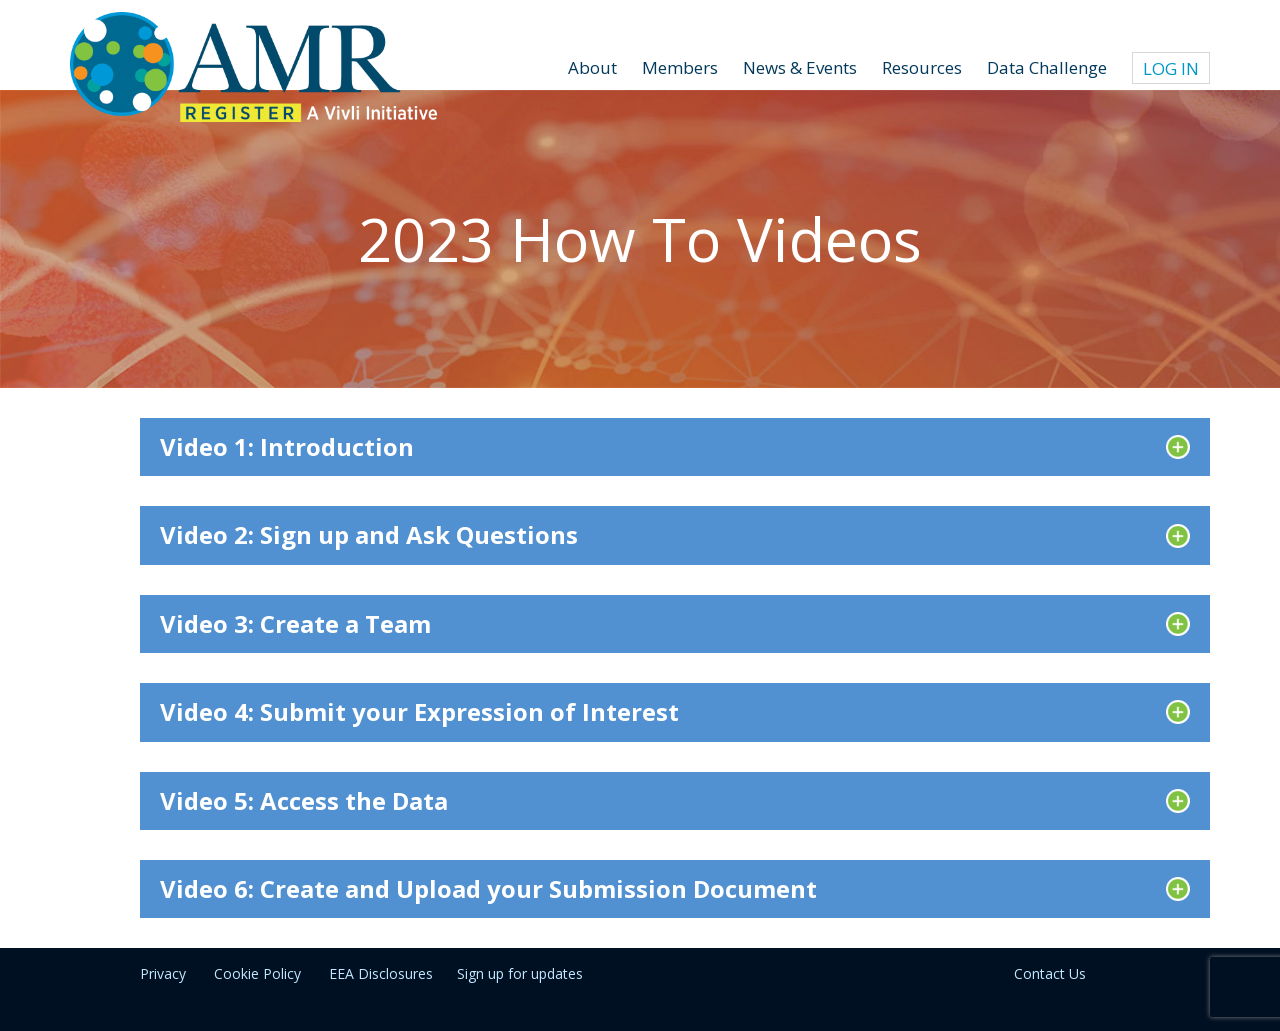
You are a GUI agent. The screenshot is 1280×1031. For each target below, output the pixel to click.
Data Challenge (1047, 67)
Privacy (163, 973)
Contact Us (1050, 973)
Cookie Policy (257, 973)
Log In (1171, 68)
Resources (922, 67)
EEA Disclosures (381, 973)
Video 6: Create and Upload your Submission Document (488, 888)
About (592, 67)
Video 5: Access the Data (304, 800)
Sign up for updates (520, 973)
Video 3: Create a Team (295, 623)
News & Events (800, 67)
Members (680, 67)
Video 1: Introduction (287, 446)
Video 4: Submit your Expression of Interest (419, 711)
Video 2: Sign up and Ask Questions (369, 534)
